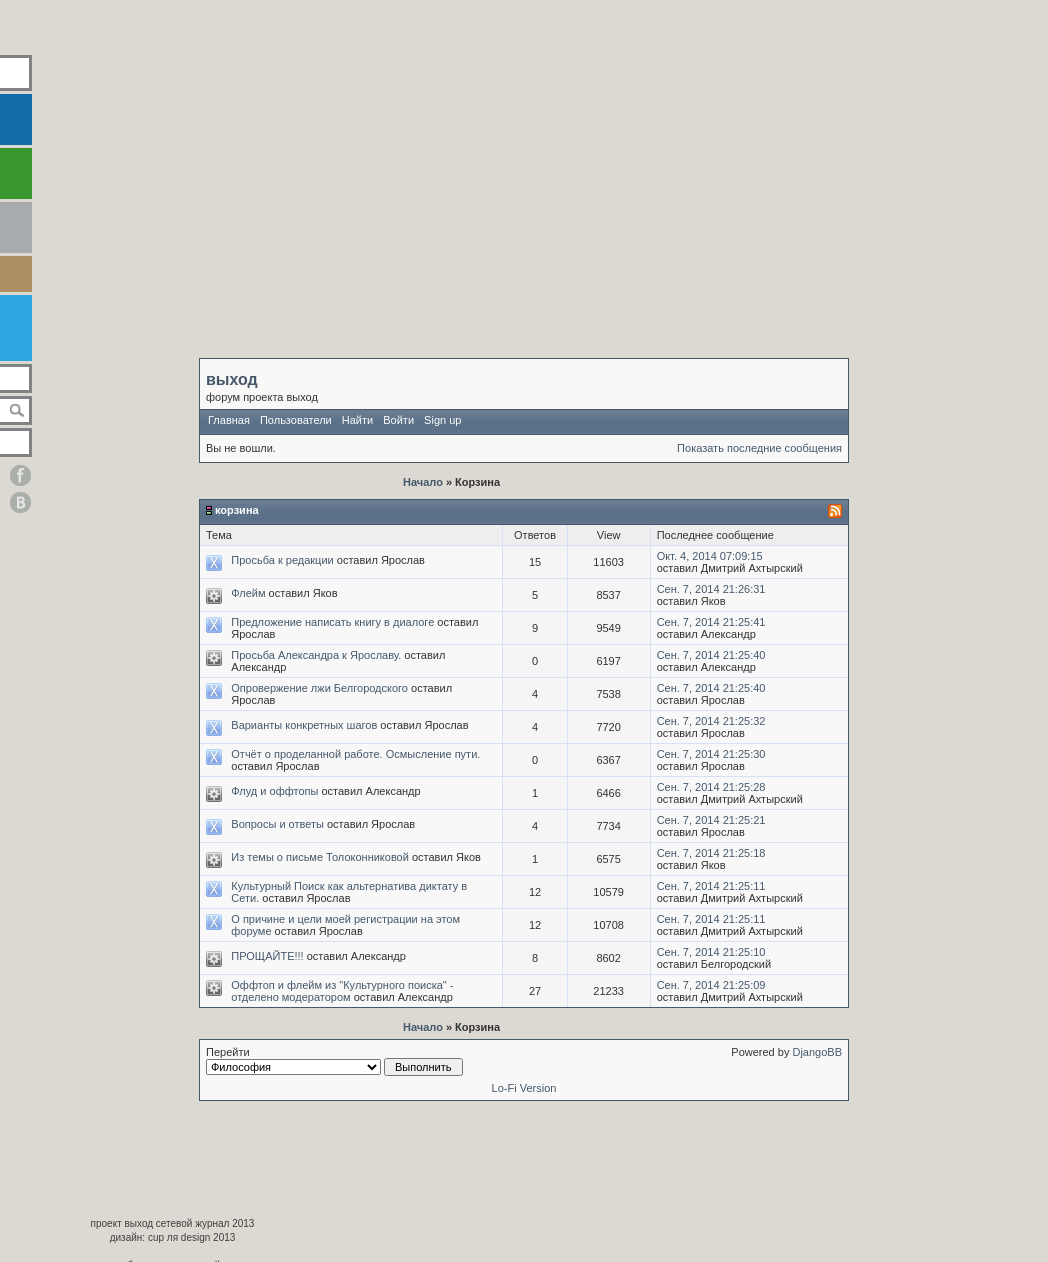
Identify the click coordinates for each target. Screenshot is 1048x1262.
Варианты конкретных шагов (304, 725)
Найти (357, 420)
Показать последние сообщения (759, 448)
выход (232, 379)
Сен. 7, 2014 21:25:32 (711, 721)
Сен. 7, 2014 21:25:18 (711, 853)
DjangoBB (817, 1052)
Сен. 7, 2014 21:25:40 (711, 655)
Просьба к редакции (282, 560)
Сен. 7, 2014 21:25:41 (711, 622)
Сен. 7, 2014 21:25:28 (711, 787)
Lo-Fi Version (524, 1088)
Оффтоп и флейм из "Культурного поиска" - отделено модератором (342, 991)
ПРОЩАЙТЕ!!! (267, 956)
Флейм (248, 593)
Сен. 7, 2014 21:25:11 (711, 886)
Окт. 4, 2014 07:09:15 (710, 556)
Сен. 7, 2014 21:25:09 (711, 985)
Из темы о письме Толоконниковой (320, 857)
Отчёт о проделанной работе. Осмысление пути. (355, 754)
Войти (398, 420)
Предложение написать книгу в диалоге (332, 622)
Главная (229, 420)
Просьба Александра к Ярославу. (316, 655)
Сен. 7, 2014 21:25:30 (711, 754)
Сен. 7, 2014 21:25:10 (711, 952)
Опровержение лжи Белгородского (319, 688)
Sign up (442, 420)
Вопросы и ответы (277, 824)
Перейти (334, 1061)
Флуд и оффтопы (274, 791)
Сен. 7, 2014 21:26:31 (711, 589)
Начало (423, 482)
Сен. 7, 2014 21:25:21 (711, 820)
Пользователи (296, 420)
